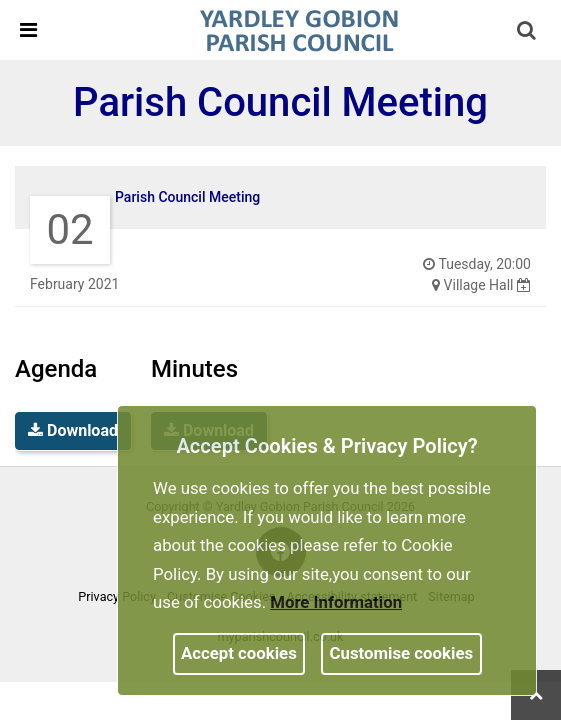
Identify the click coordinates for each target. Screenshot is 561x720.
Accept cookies (239, 653)
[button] (528, 32)
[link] (299, 29)
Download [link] (73, 430)
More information (336, 602)
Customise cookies (402, 653)
